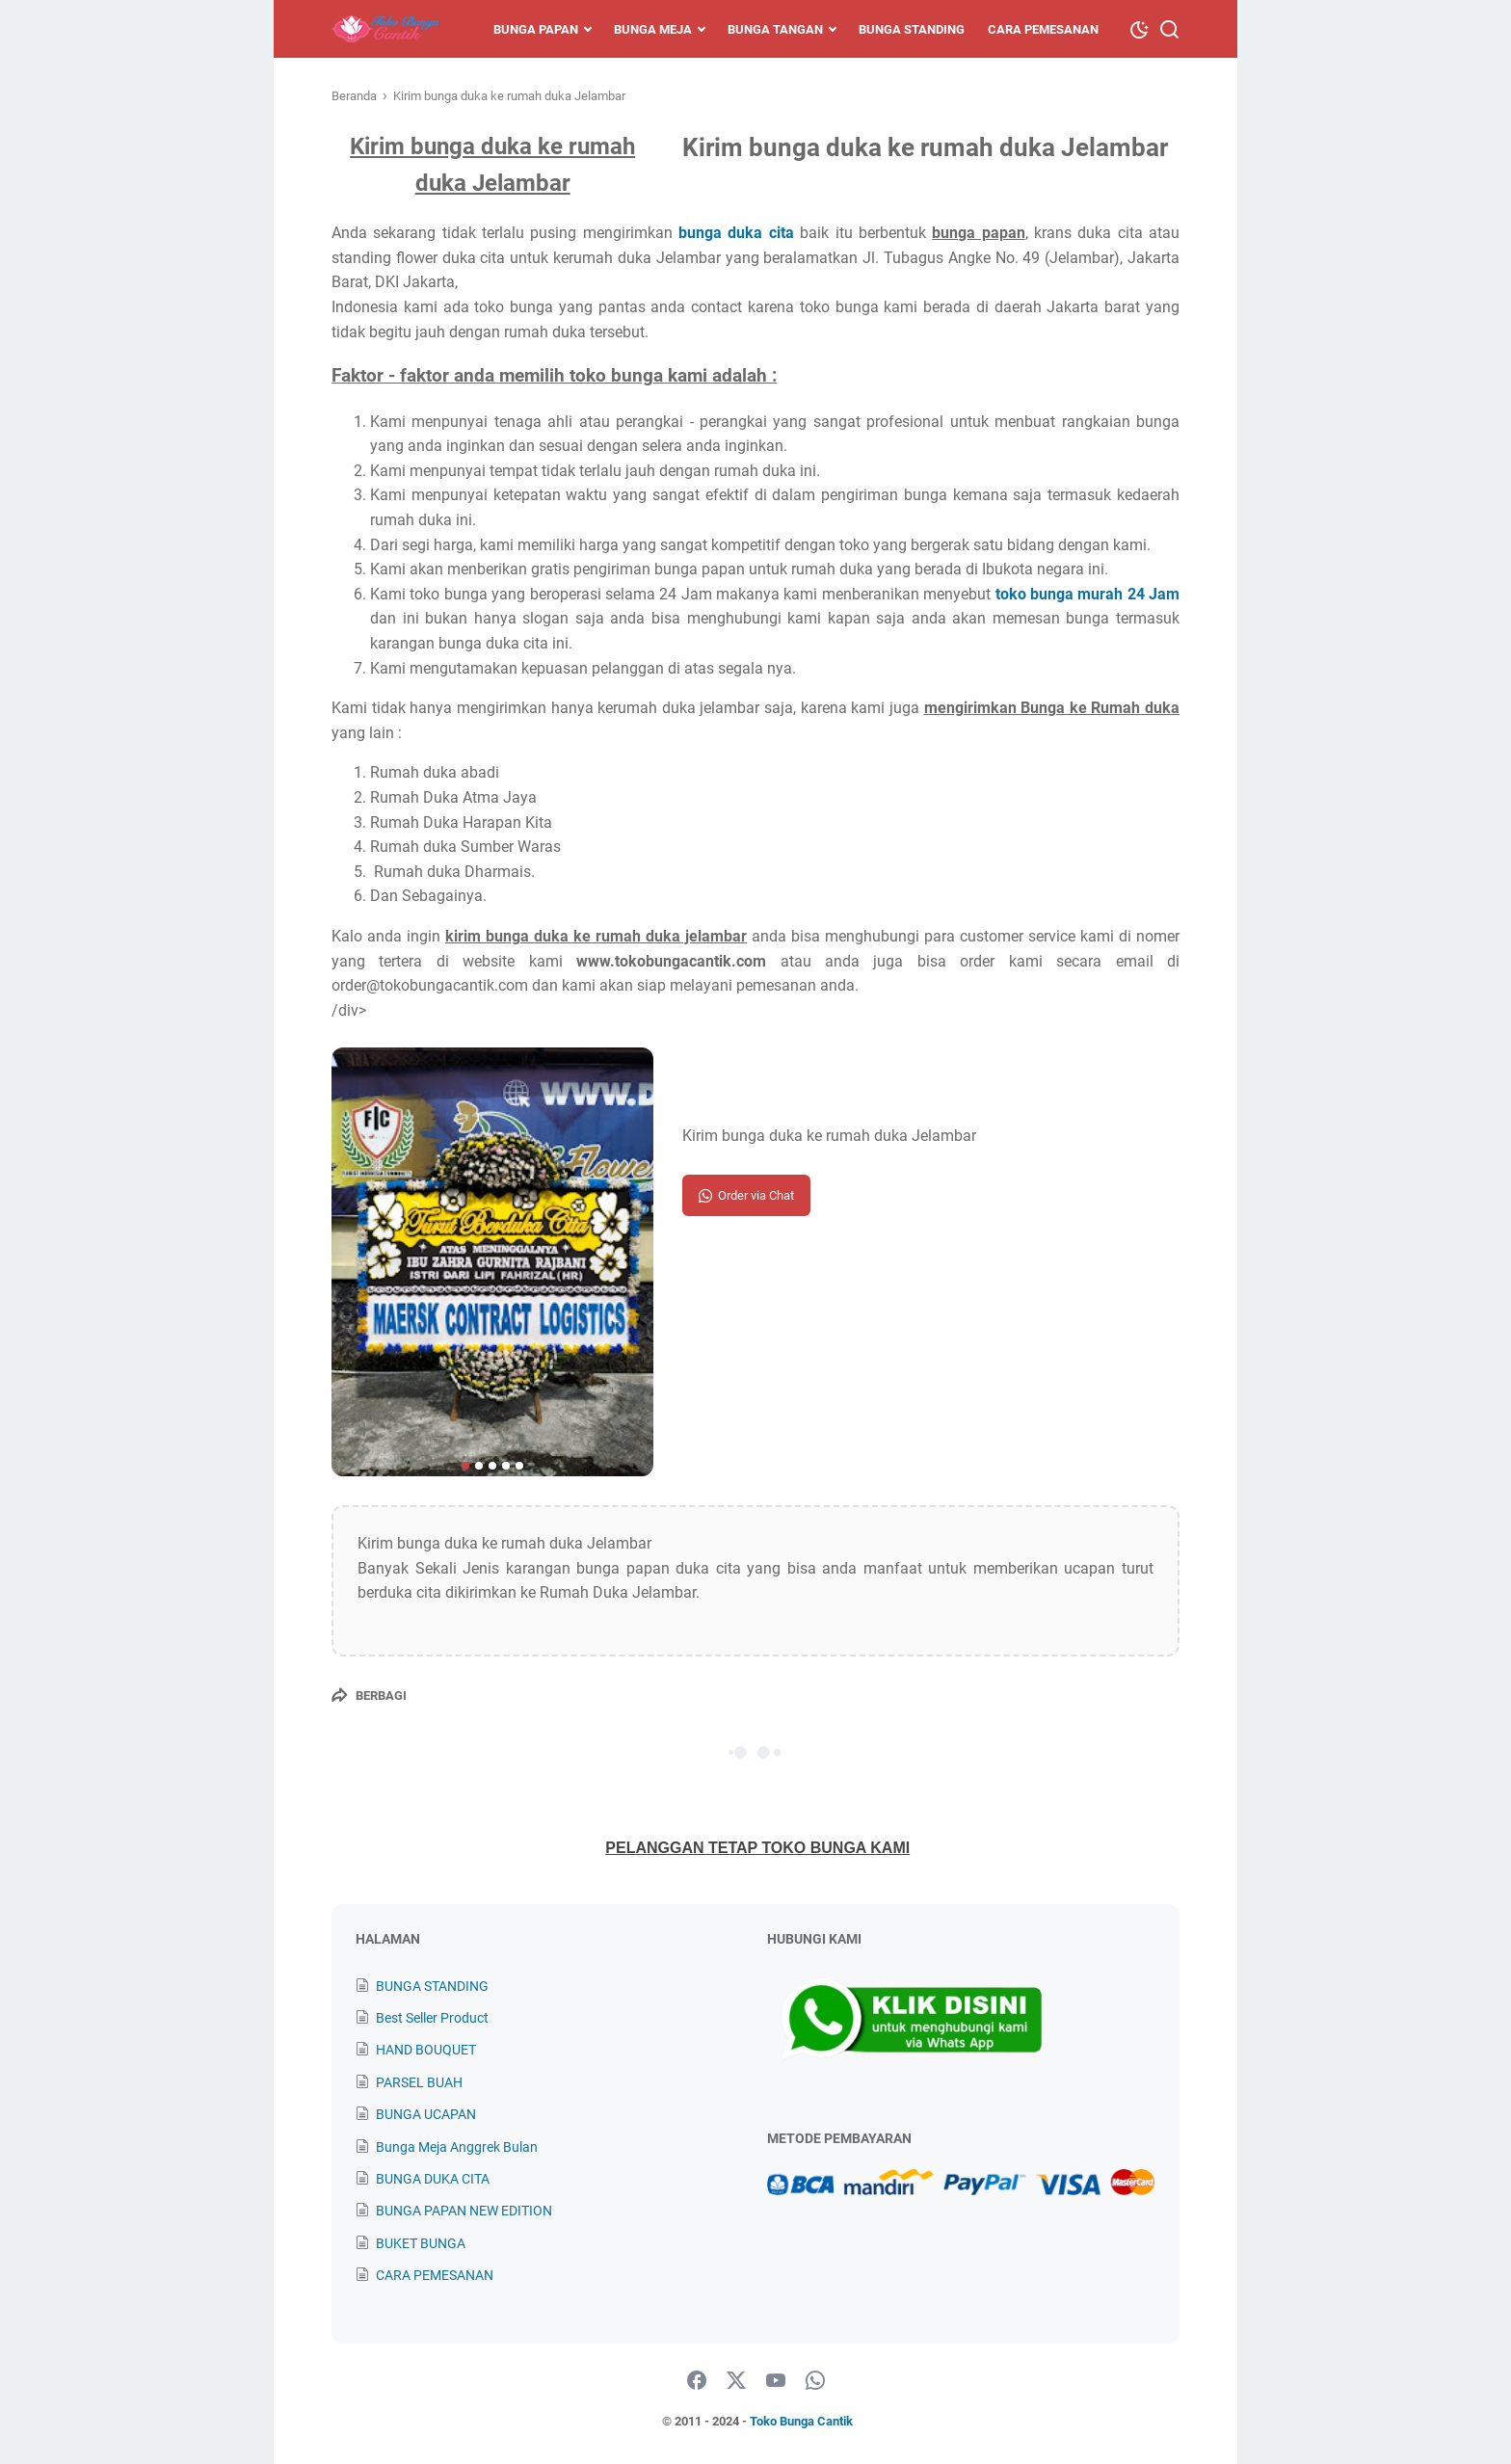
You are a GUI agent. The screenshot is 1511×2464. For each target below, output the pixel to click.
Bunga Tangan (775, 29)
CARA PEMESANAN (434, 2275)
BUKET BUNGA (420, 2243)
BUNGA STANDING (432, 1986)
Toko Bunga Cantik (801, 2421)
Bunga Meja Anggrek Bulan (457, 2147)
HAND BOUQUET (426, 2049)
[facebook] (696, 2381)
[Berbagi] (369, 1695)
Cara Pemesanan (1043, 29)
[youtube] (775, 2381)
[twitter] (736, 2381)
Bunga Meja (653, 29)
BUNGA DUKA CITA (433, 2178)
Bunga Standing (912, 29)
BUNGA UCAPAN (426, 2114)
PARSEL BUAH (419, 2082)
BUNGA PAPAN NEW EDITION (464, 2210)
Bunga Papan (535, 29)
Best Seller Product (432, 2018)
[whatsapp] (815, 2381)
